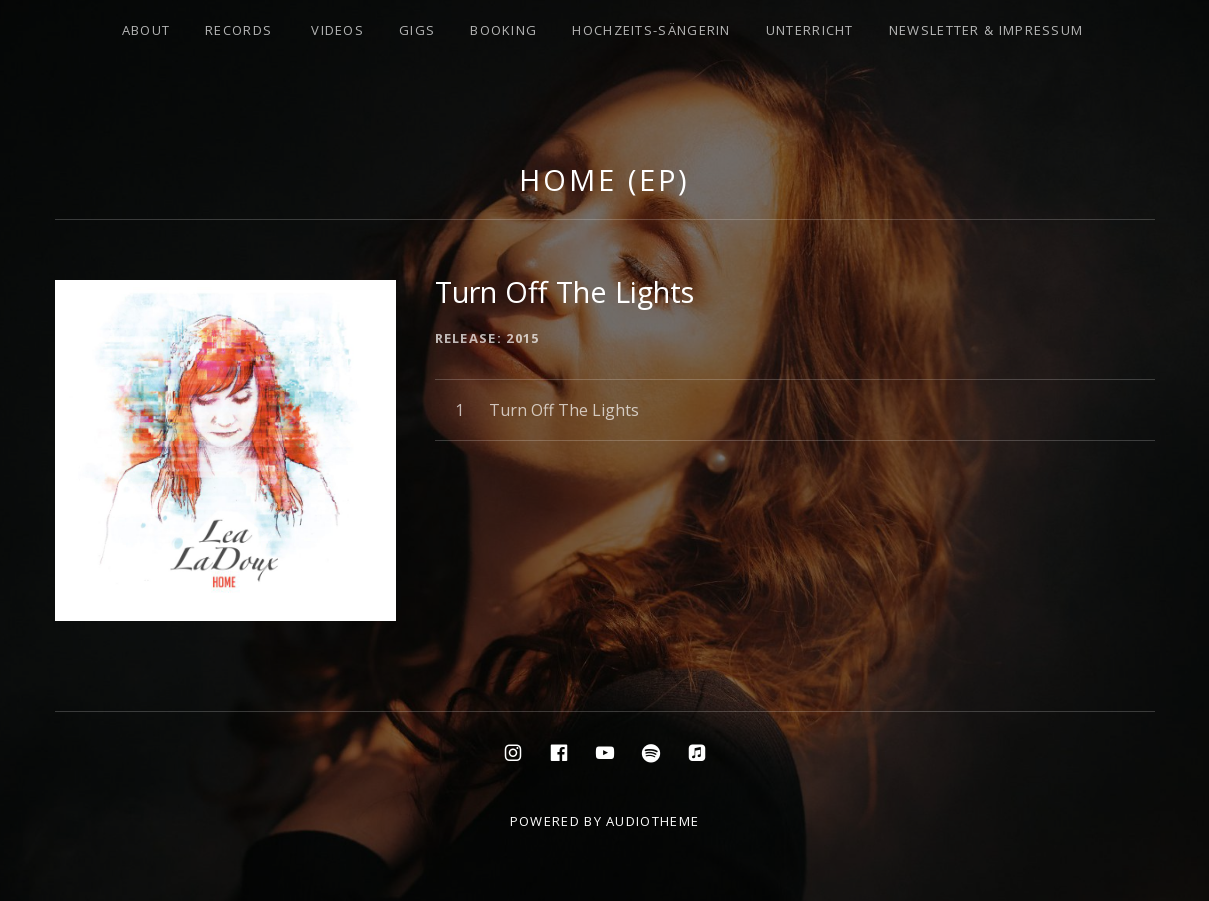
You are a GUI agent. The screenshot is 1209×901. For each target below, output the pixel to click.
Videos (337, 30)
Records (238, 30)
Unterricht (810, 30)
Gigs (417, 30)
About (146, 30)
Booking (503, 30)
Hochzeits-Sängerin (651, 30)
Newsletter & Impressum (986, 30)
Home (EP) (604, 179)
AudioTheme (652, 821)
